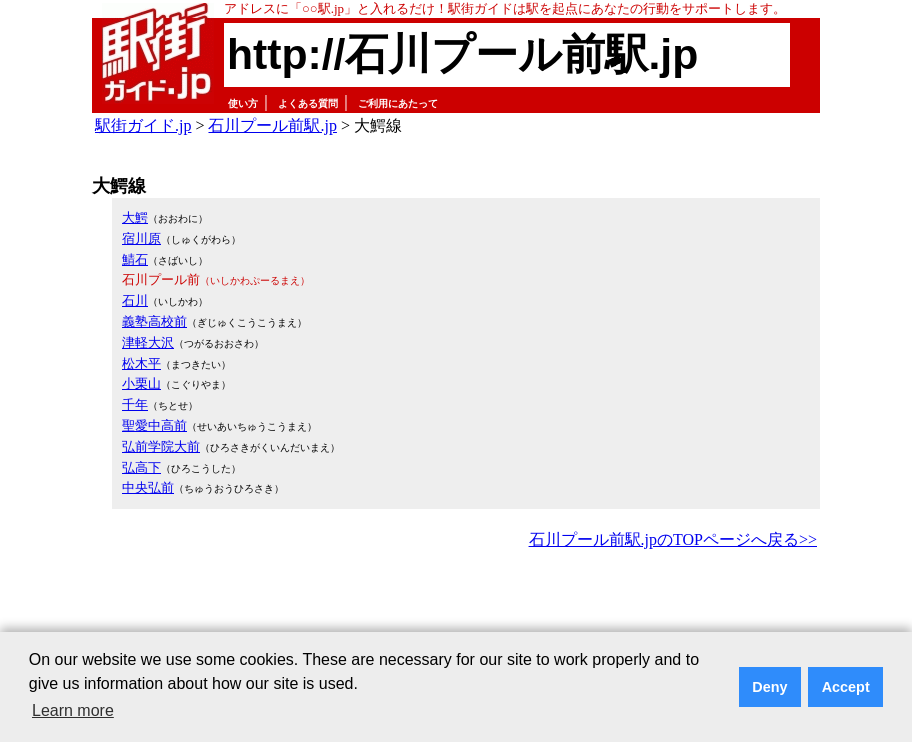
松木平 (141, 363)
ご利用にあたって (398, 103)
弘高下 (141, 467)
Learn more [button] (73, 710)
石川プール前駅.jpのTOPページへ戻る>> (673, 539)
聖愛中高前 (154, 425)
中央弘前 (148, 487)
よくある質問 (308, 103)
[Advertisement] (456, 609)
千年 (135, 404)
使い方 (243, 103)
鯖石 (135, 259)
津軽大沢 (148, 342)
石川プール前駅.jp (272, 125)
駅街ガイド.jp (143, 125)
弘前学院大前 (161, 446)
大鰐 (135, 217)
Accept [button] (846, 687)
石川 (135, 300)
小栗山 (141, 383)
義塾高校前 (154, 321)
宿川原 (141, 238)
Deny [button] (769, 687)
